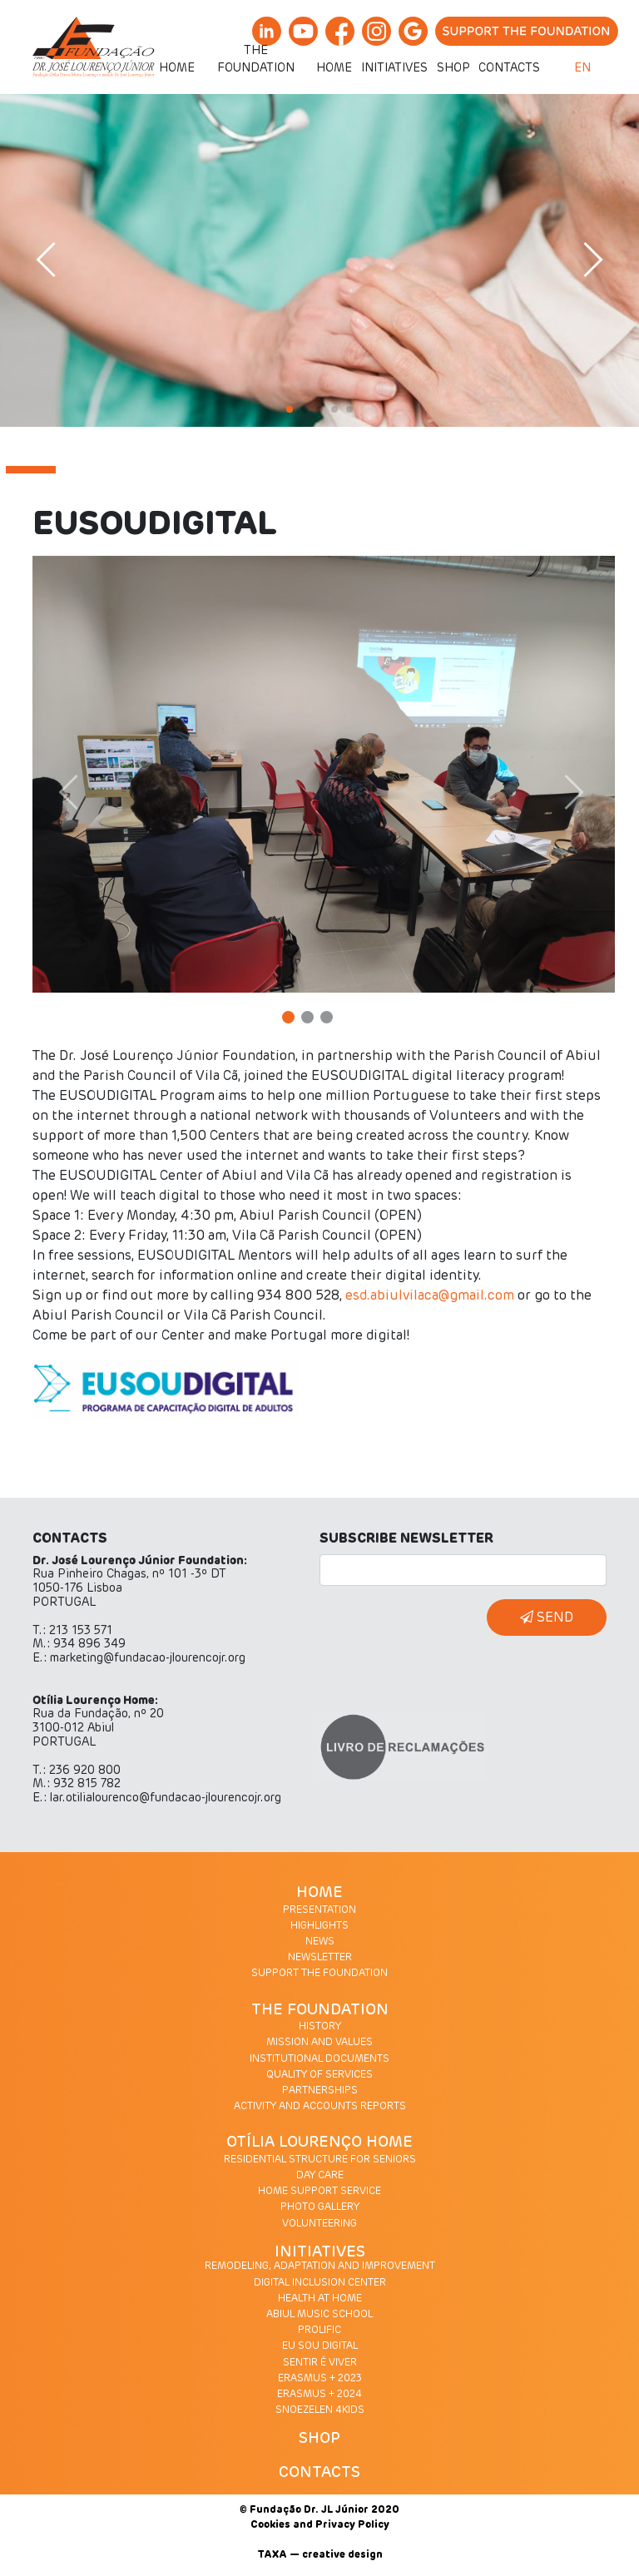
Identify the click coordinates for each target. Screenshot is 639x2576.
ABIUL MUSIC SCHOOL (319, 2315)
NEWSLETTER (320, 1958)
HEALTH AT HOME (320, 2299)
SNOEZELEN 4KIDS (319, 2410)
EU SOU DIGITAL (320, 2346)
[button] (92, 792)
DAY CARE (320, 2176)
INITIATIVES (320, 2252)
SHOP (319, 2438)
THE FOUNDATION (320, 2010)
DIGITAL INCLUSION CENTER (320, 2283)
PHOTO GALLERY (319, 2207)
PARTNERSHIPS (320, 2091)
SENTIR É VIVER (320, 2363)
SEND (546, 1617)
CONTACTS (319, 2472)
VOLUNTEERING (319, 2224)
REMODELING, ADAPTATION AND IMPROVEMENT (320, 2266)
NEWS (319, 1942)
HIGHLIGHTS (319, 1926)
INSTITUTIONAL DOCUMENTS (319, 2059)
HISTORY (320, 2027)
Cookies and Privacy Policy (319, 2525)
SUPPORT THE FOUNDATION (319, 1974)
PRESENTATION (319, 1910)
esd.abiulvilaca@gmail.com (429, 1295)
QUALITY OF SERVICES (319, 2075)
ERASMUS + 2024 (319, 2395)
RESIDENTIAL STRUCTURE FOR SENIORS (320, 2160)
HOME (319, 1892)
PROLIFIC (319, 2331)
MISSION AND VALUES (319, 2043)
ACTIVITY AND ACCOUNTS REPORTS (320, 2107)
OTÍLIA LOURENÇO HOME (319, 2142)
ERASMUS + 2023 (320, 2379)
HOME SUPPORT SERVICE (319, 2192)
